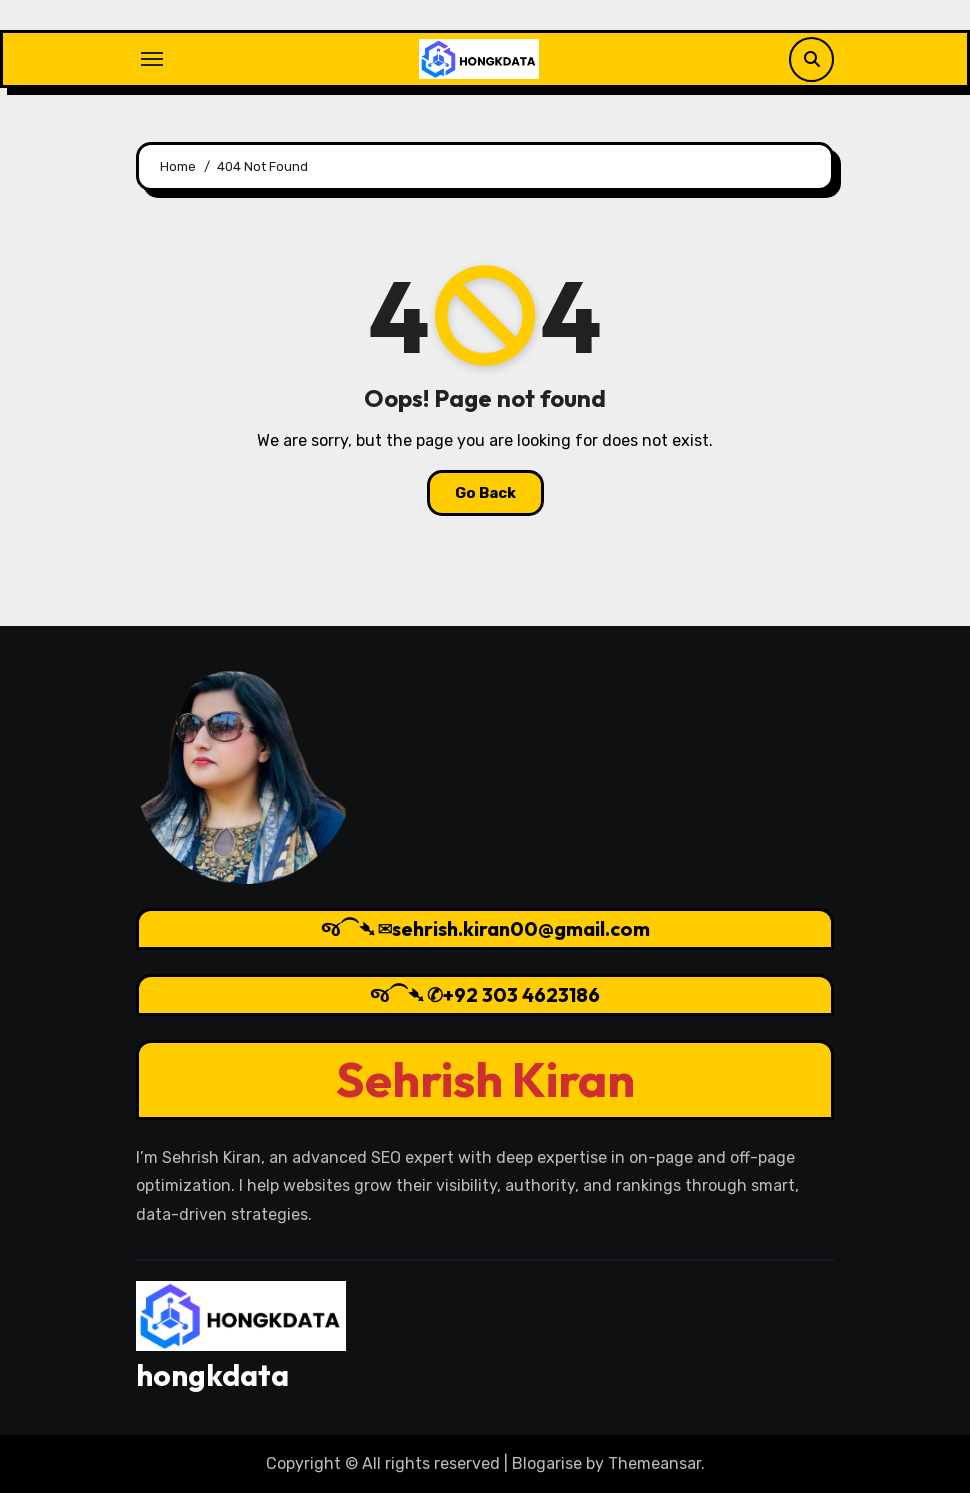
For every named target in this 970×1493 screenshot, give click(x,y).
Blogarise (547, 1463)
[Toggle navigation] (152, 59)
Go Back (485, 493)
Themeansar (654, 1463)
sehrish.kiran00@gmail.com (521, 928)
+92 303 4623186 (521, 994)
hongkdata (212, 1375)
